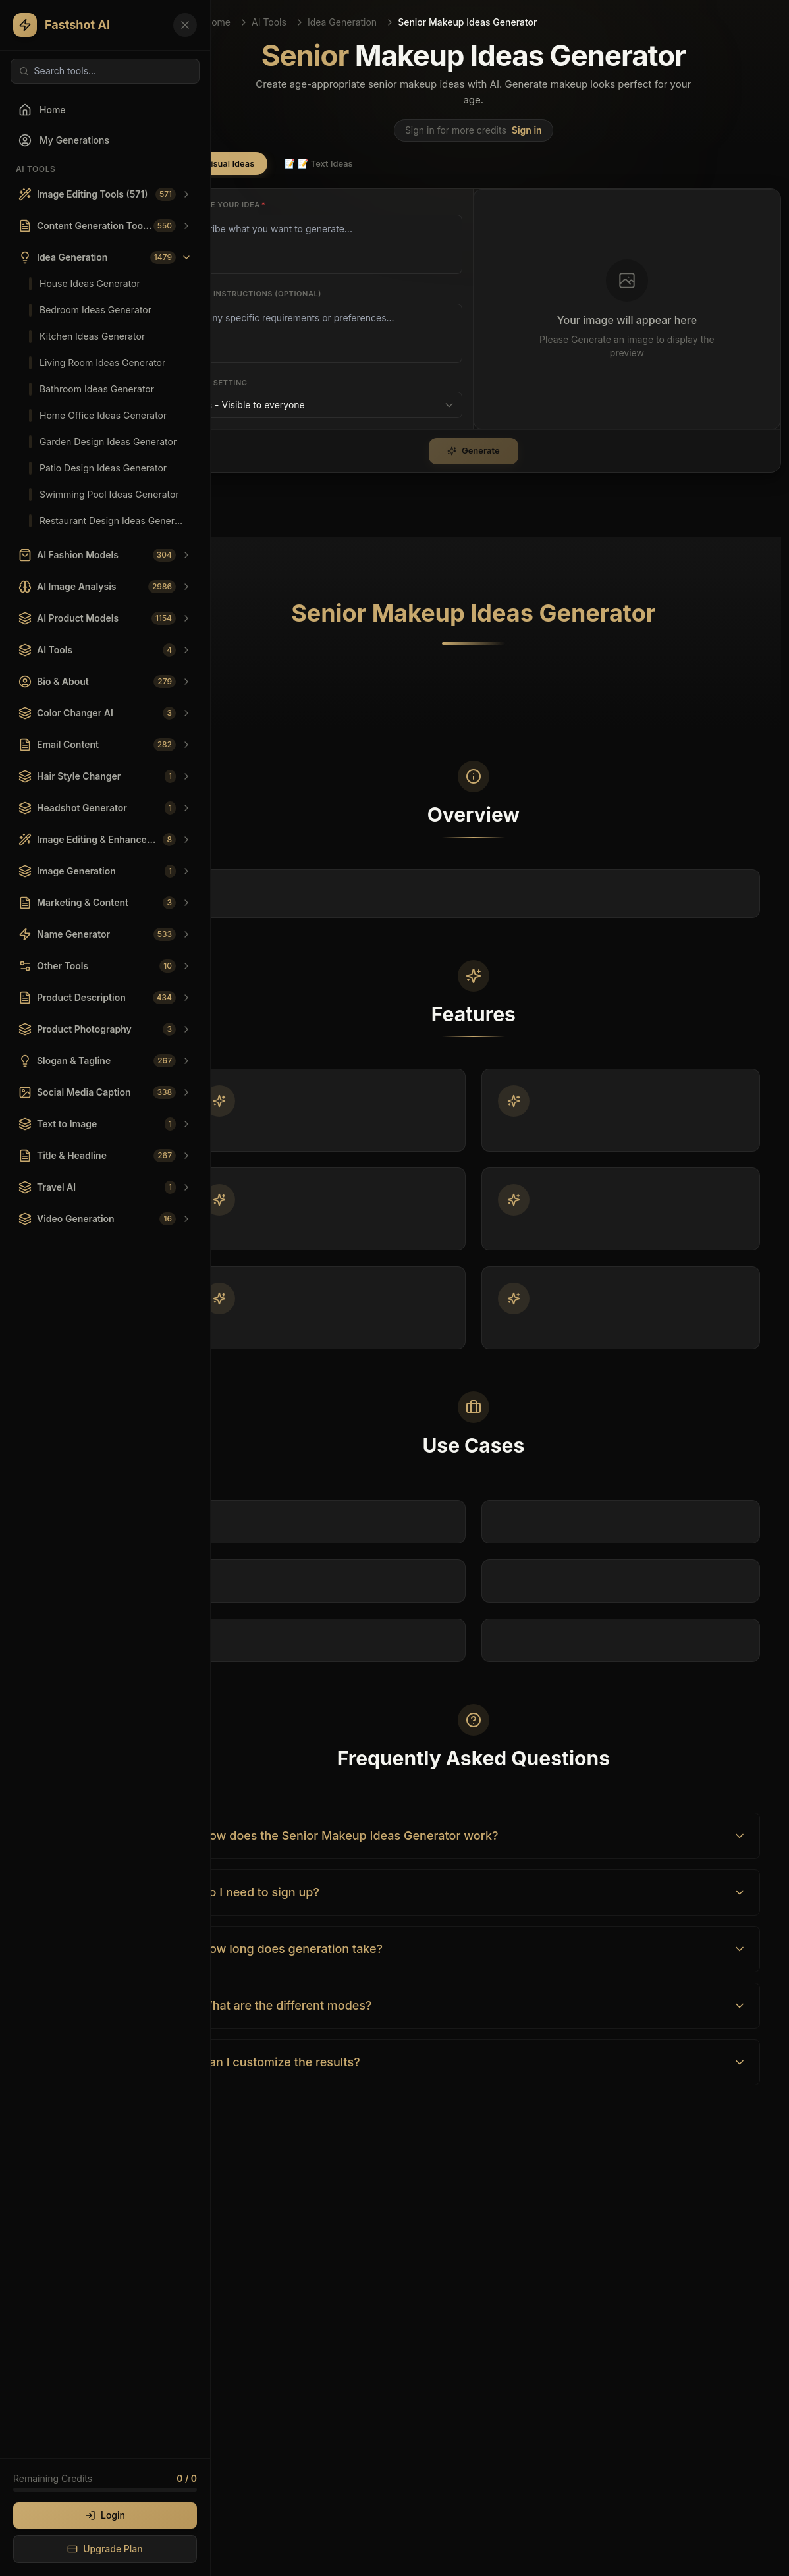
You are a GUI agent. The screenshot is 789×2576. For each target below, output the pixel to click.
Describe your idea (221, 204)
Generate (473, 450)
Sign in (527, 130)
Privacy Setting (212, 382)
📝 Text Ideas (318, 163)
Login (105, 2515)
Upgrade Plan (105, 2548)
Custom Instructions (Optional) (249, 293)
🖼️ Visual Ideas (217, 163)
